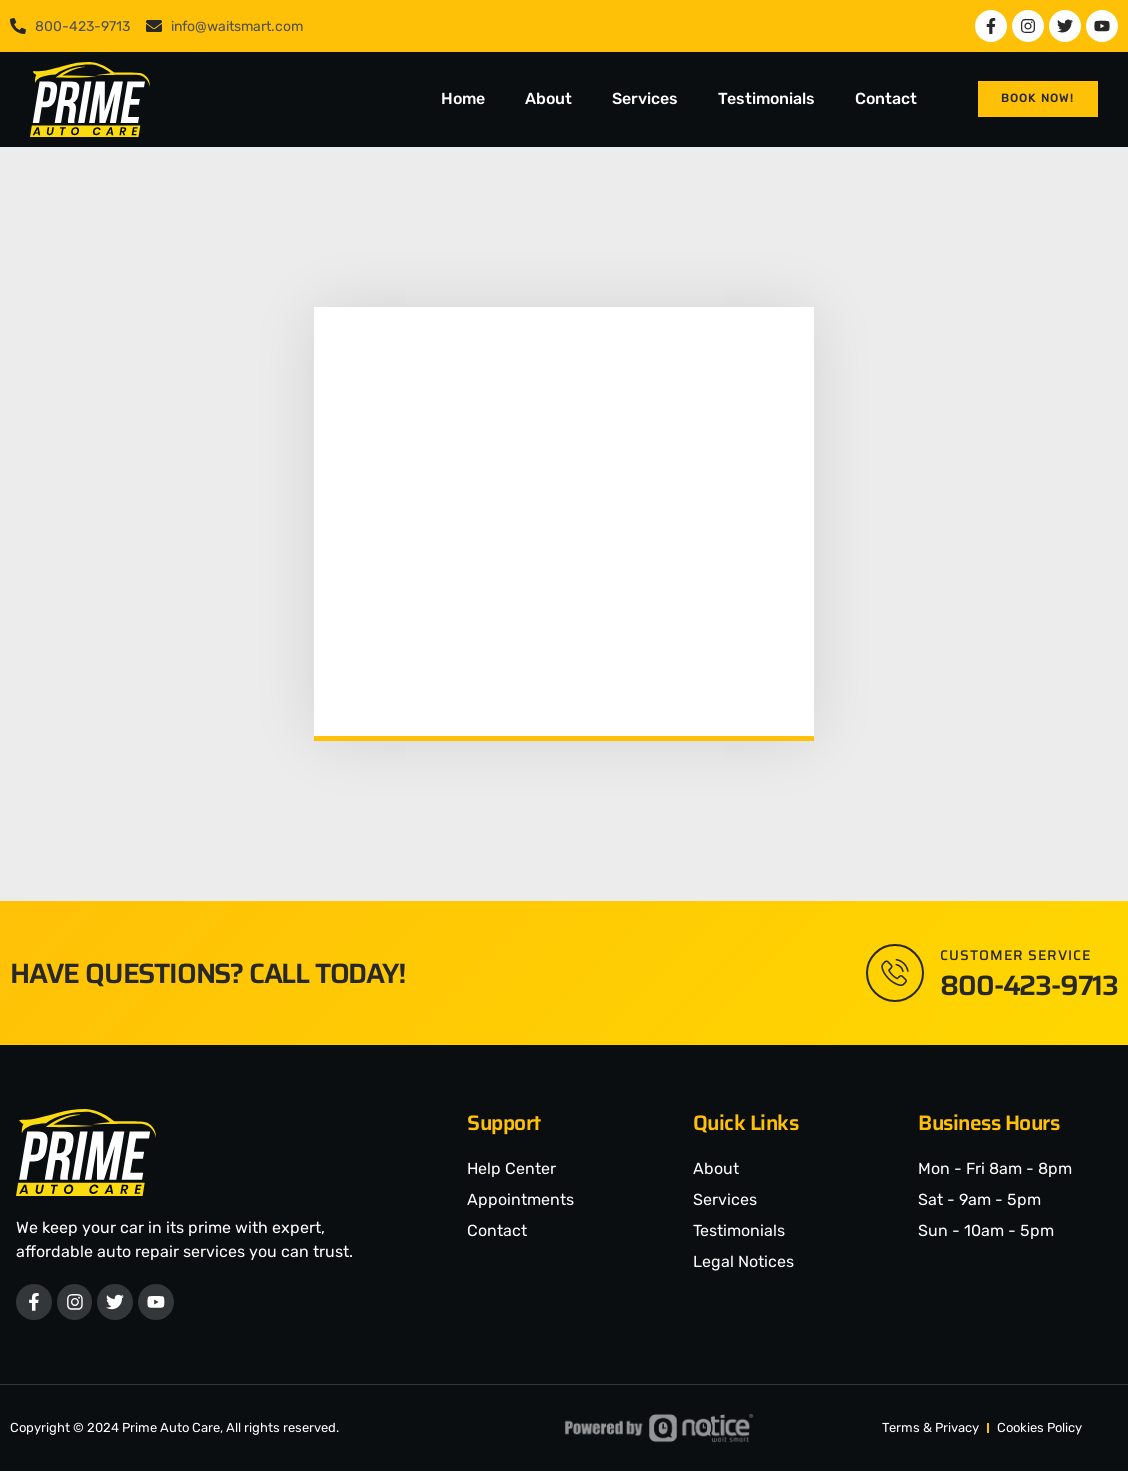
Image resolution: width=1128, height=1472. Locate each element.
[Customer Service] (894, 973)
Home (463, 98)
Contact (886, 98)
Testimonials (766, 98)
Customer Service (1015, 955)
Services (645, 98)
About (548, 98)
